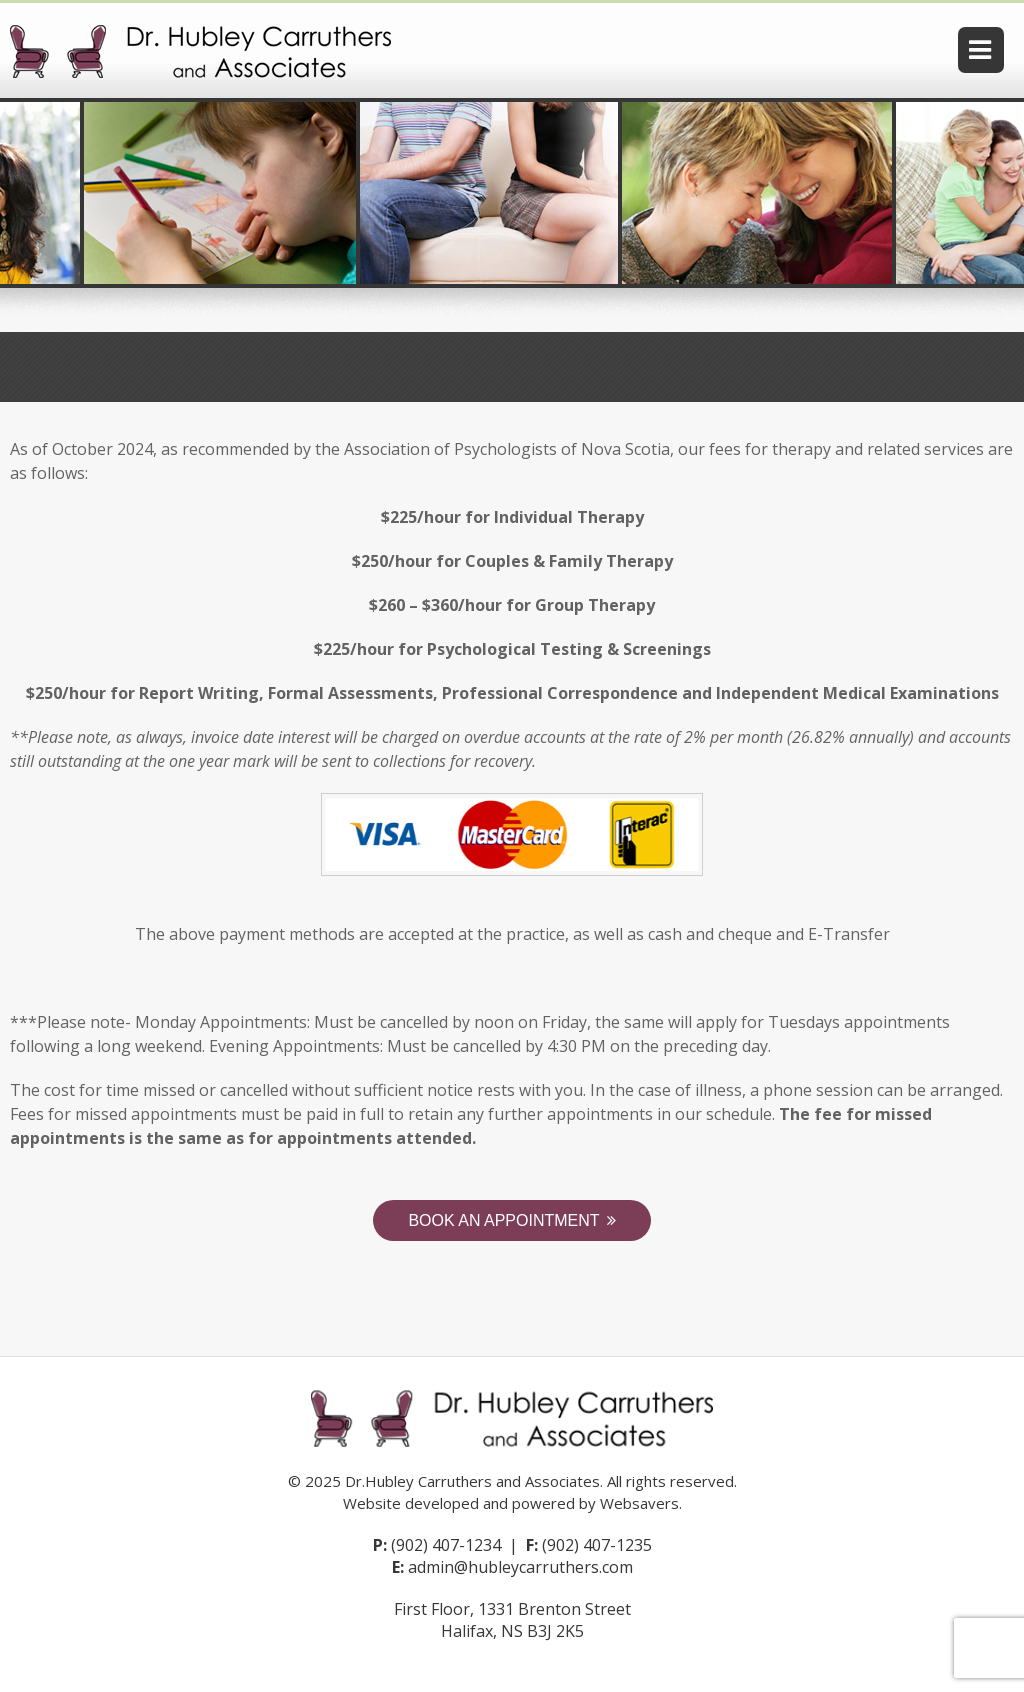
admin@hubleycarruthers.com (520, 1567)
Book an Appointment (503, 1220)
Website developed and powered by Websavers (511, 1503)
